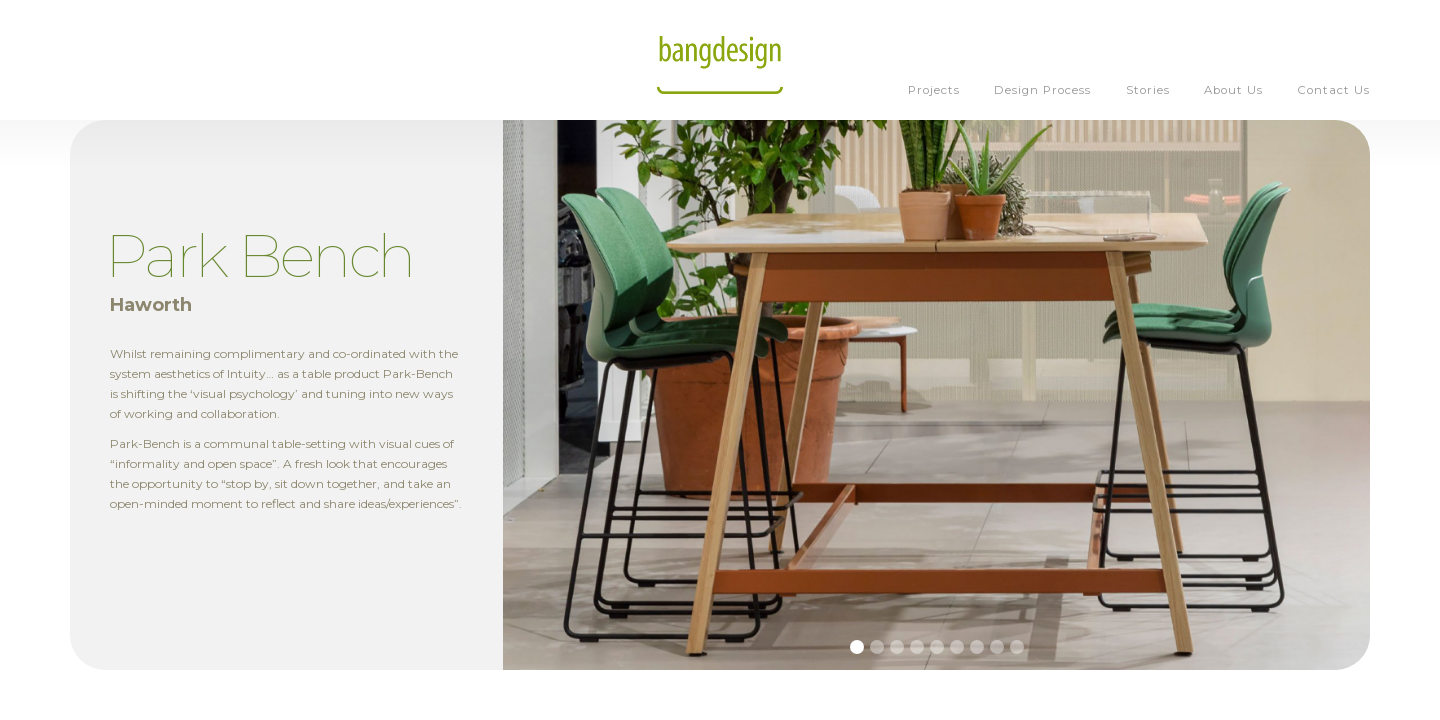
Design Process (1042, 90)
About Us (1233, 90)
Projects (934, 90)
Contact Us (1334, 90)
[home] (720, 60)
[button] (857, 647)
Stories (1148, 90)
